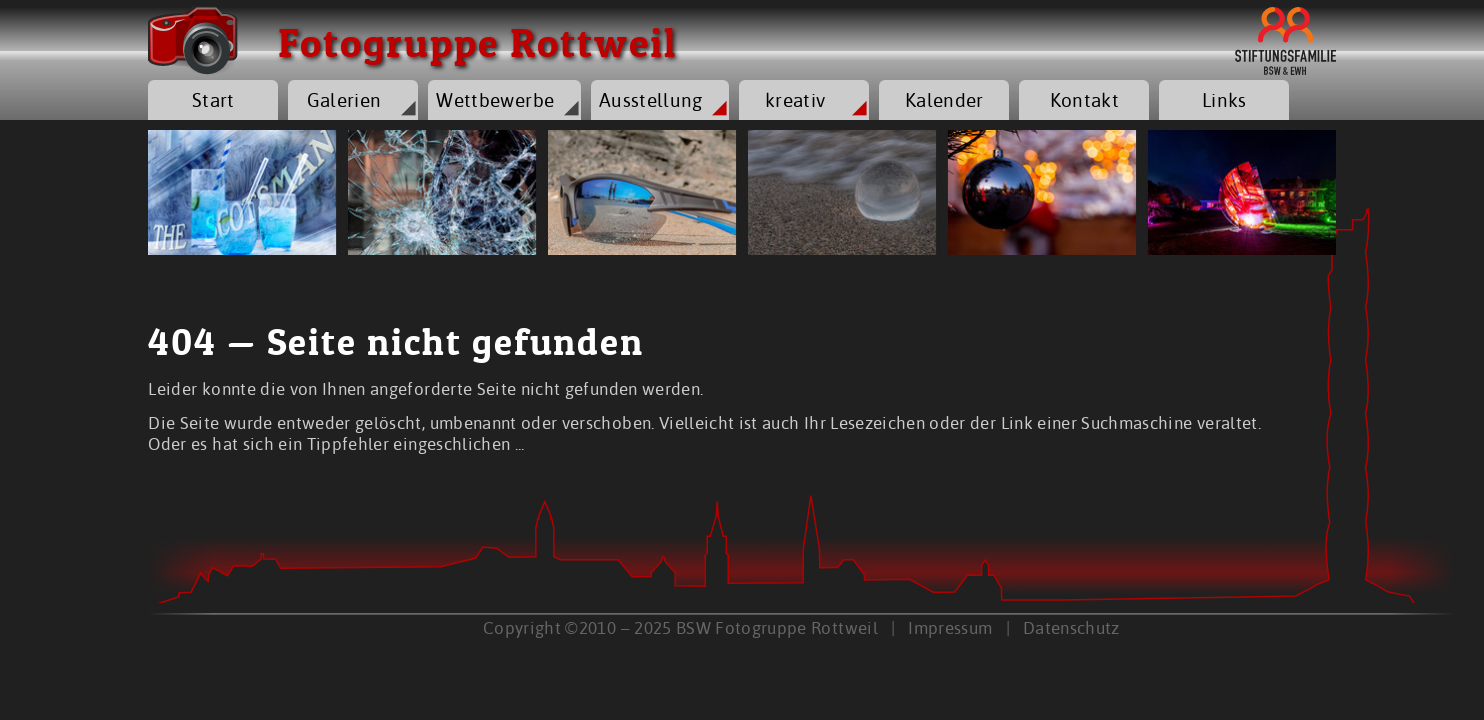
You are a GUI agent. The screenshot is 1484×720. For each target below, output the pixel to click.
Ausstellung (651, 100)
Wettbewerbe (495, 100)
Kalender (944, 100)
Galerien (344, 100)
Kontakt (1084, 100)
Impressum (950, 627)
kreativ (795, 100)
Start (213, 100)
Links (1224, 100)
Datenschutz (1071, 627)
